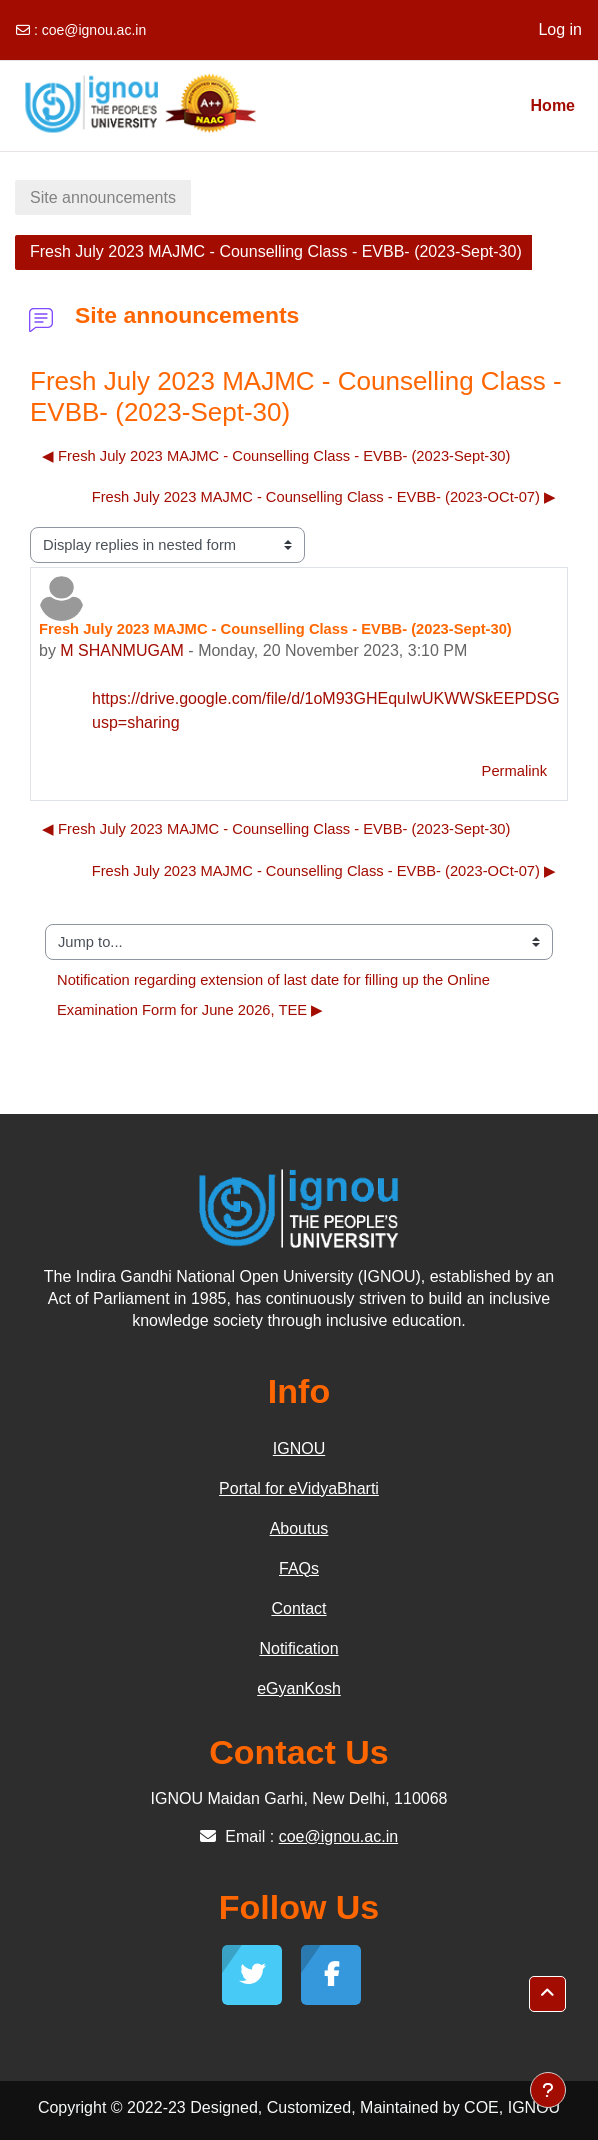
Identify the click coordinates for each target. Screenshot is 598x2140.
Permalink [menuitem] (514, 771)
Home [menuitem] (553, 105)
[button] (547, 1994)
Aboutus (299, 1528)
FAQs (299, 1568)
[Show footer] (548, 2090)
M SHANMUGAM (122, 650)
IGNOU (299, 1448)
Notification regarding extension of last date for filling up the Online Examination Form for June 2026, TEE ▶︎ (275, 994)
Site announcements (103, 197)
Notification (298, 1648)
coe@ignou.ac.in (94, 30)
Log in (560, 29)
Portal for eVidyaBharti (299, 1488)
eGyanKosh (299, 1688)
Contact (298, 1608)
